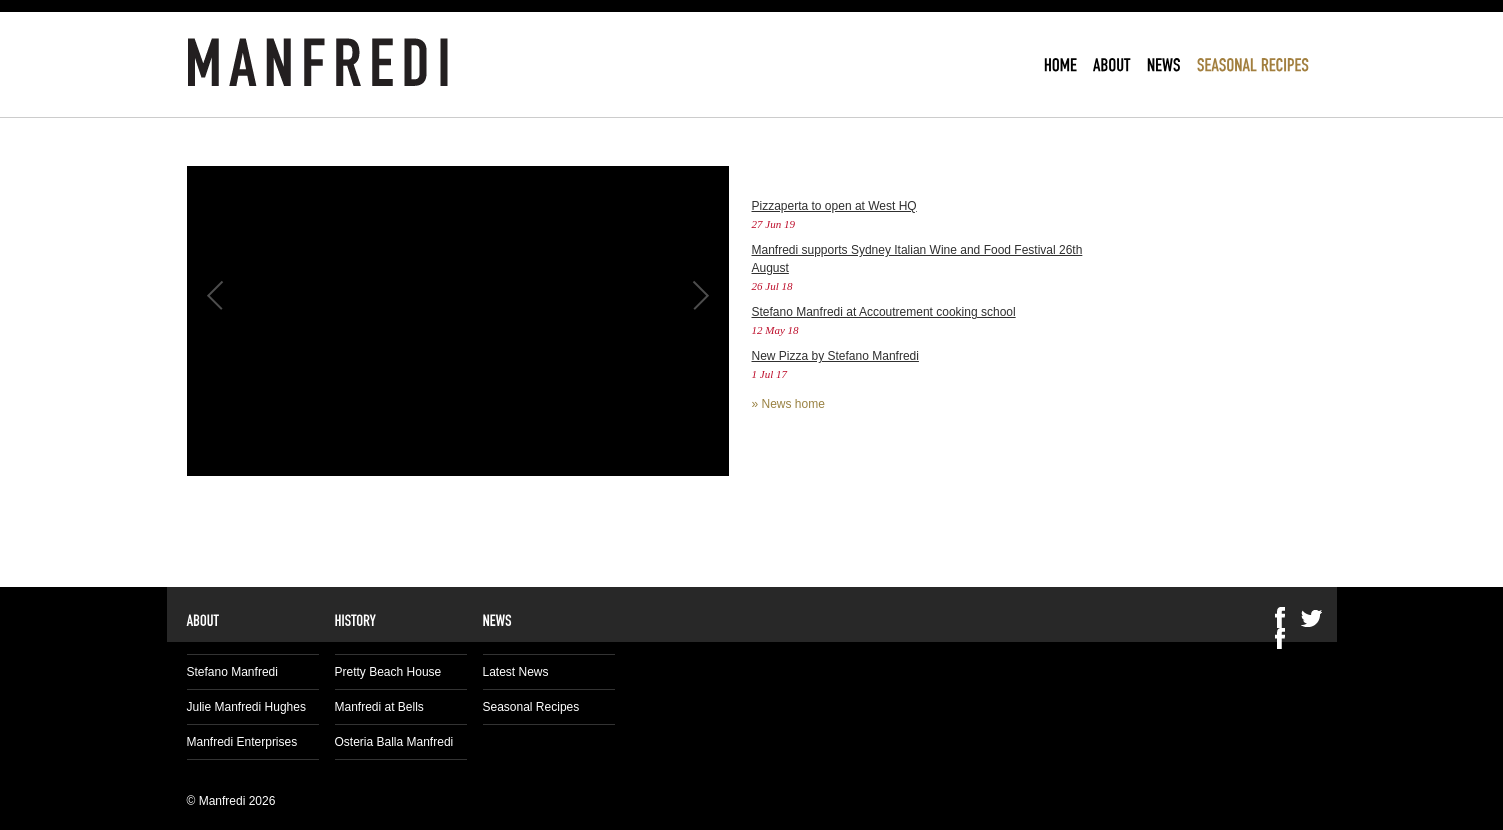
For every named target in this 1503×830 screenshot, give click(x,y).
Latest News (516, 672)
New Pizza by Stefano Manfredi (835, 356)
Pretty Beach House (388, 672)
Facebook (1280, 638)
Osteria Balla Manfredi (394, 742)
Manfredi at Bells (379, 707)
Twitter (1312, 617)
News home (793, 404)
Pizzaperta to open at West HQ (834, 206)
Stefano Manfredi (232, 672)
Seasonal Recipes (531, 707)
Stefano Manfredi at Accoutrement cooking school (884, 312)
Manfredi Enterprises (242, 742)
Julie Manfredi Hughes (246, 707)
